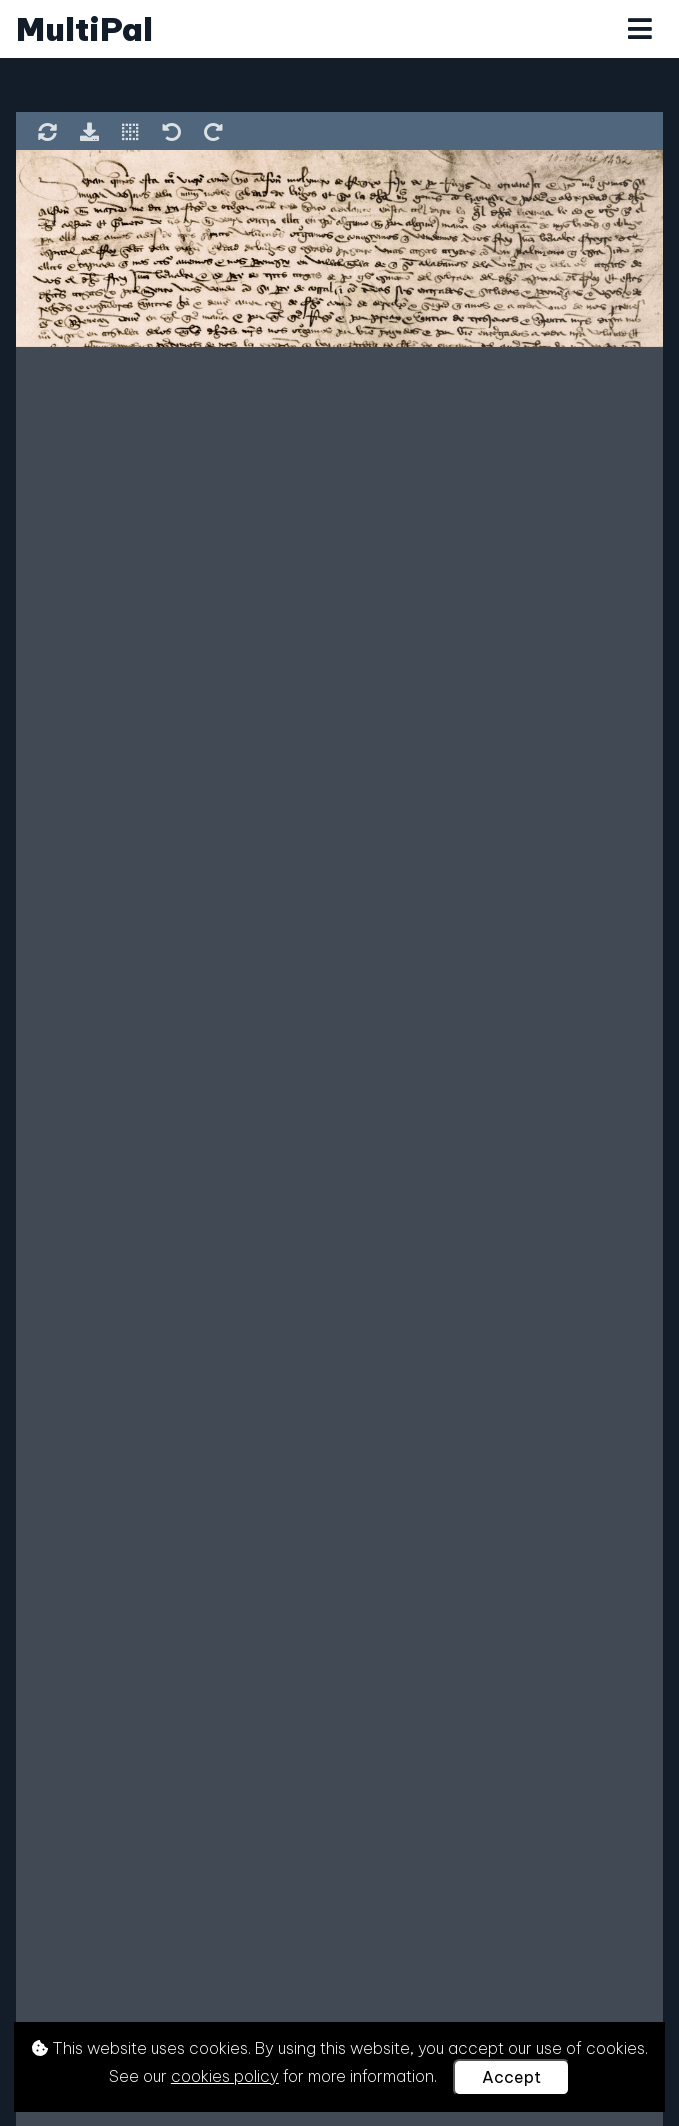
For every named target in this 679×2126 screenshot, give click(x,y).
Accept (511, 2077)
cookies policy (225, 2076)
